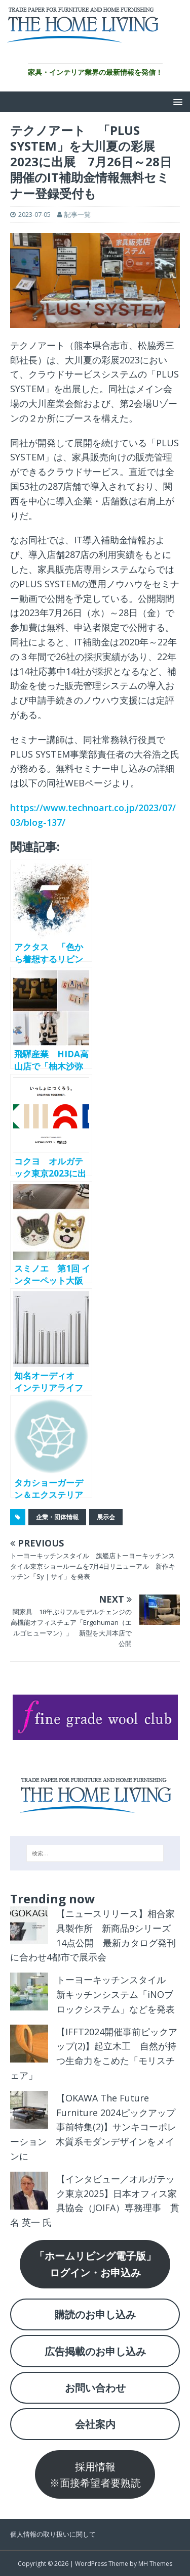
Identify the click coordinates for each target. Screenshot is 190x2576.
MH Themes (155, 2563)
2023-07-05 (34, 214)
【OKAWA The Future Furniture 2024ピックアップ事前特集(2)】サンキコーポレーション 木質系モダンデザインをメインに (93, 2127)
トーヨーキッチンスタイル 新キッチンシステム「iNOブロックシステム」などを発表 (115, 1994)
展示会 (106, 1517)
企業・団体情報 (57, 1517)
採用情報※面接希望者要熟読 (95, 2474)
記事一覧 (77, 214)
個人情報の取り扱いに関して (53, 2534)
